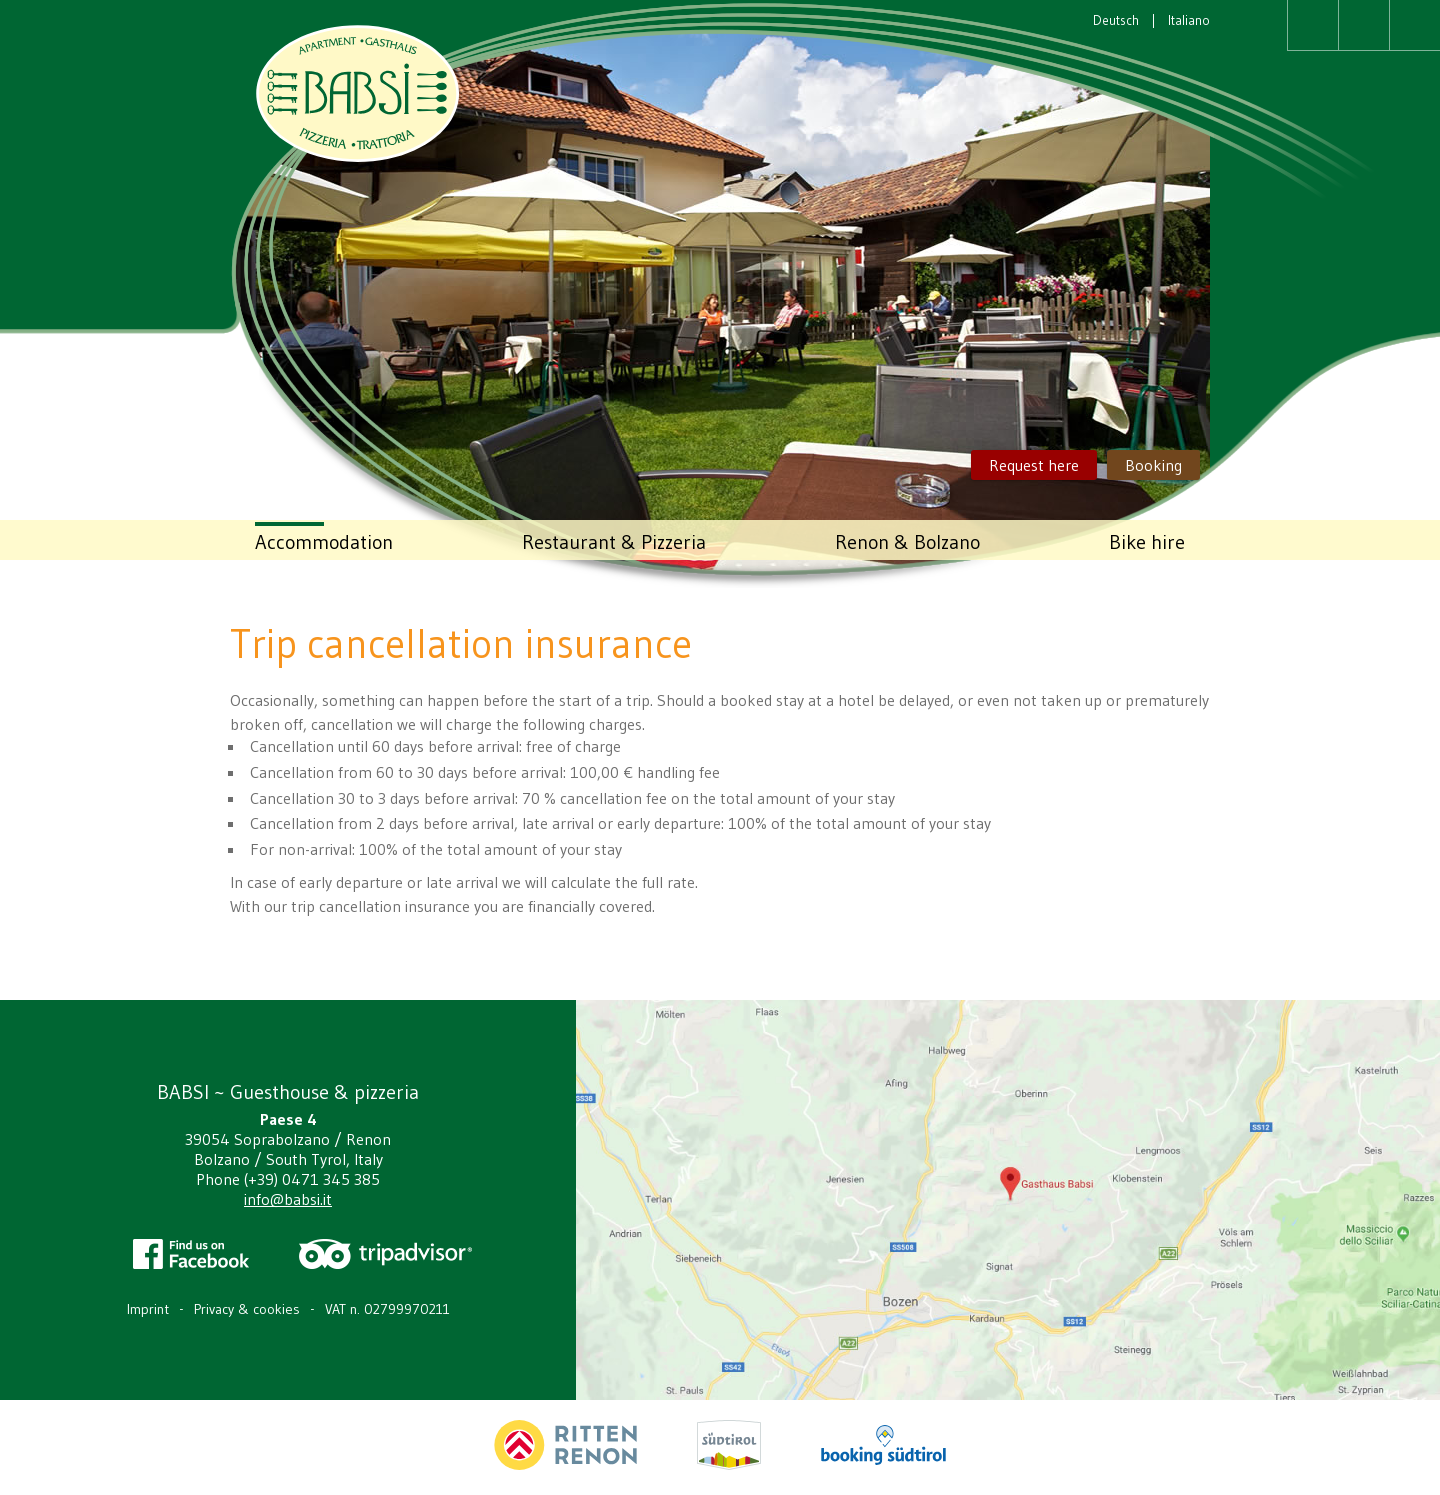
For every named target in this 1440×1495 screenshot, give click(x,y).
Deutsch (1116, 20)
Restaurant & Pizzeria (614, 542)
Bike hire (1147, 542)
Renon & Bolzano (907, 542)
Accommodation (324, 542)
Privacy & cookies (247, 1309)
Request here (1034, 465)
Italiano (1189, 20)
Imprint (148, 1309)
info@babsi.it (288, 1199)
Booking (1153, 465)
